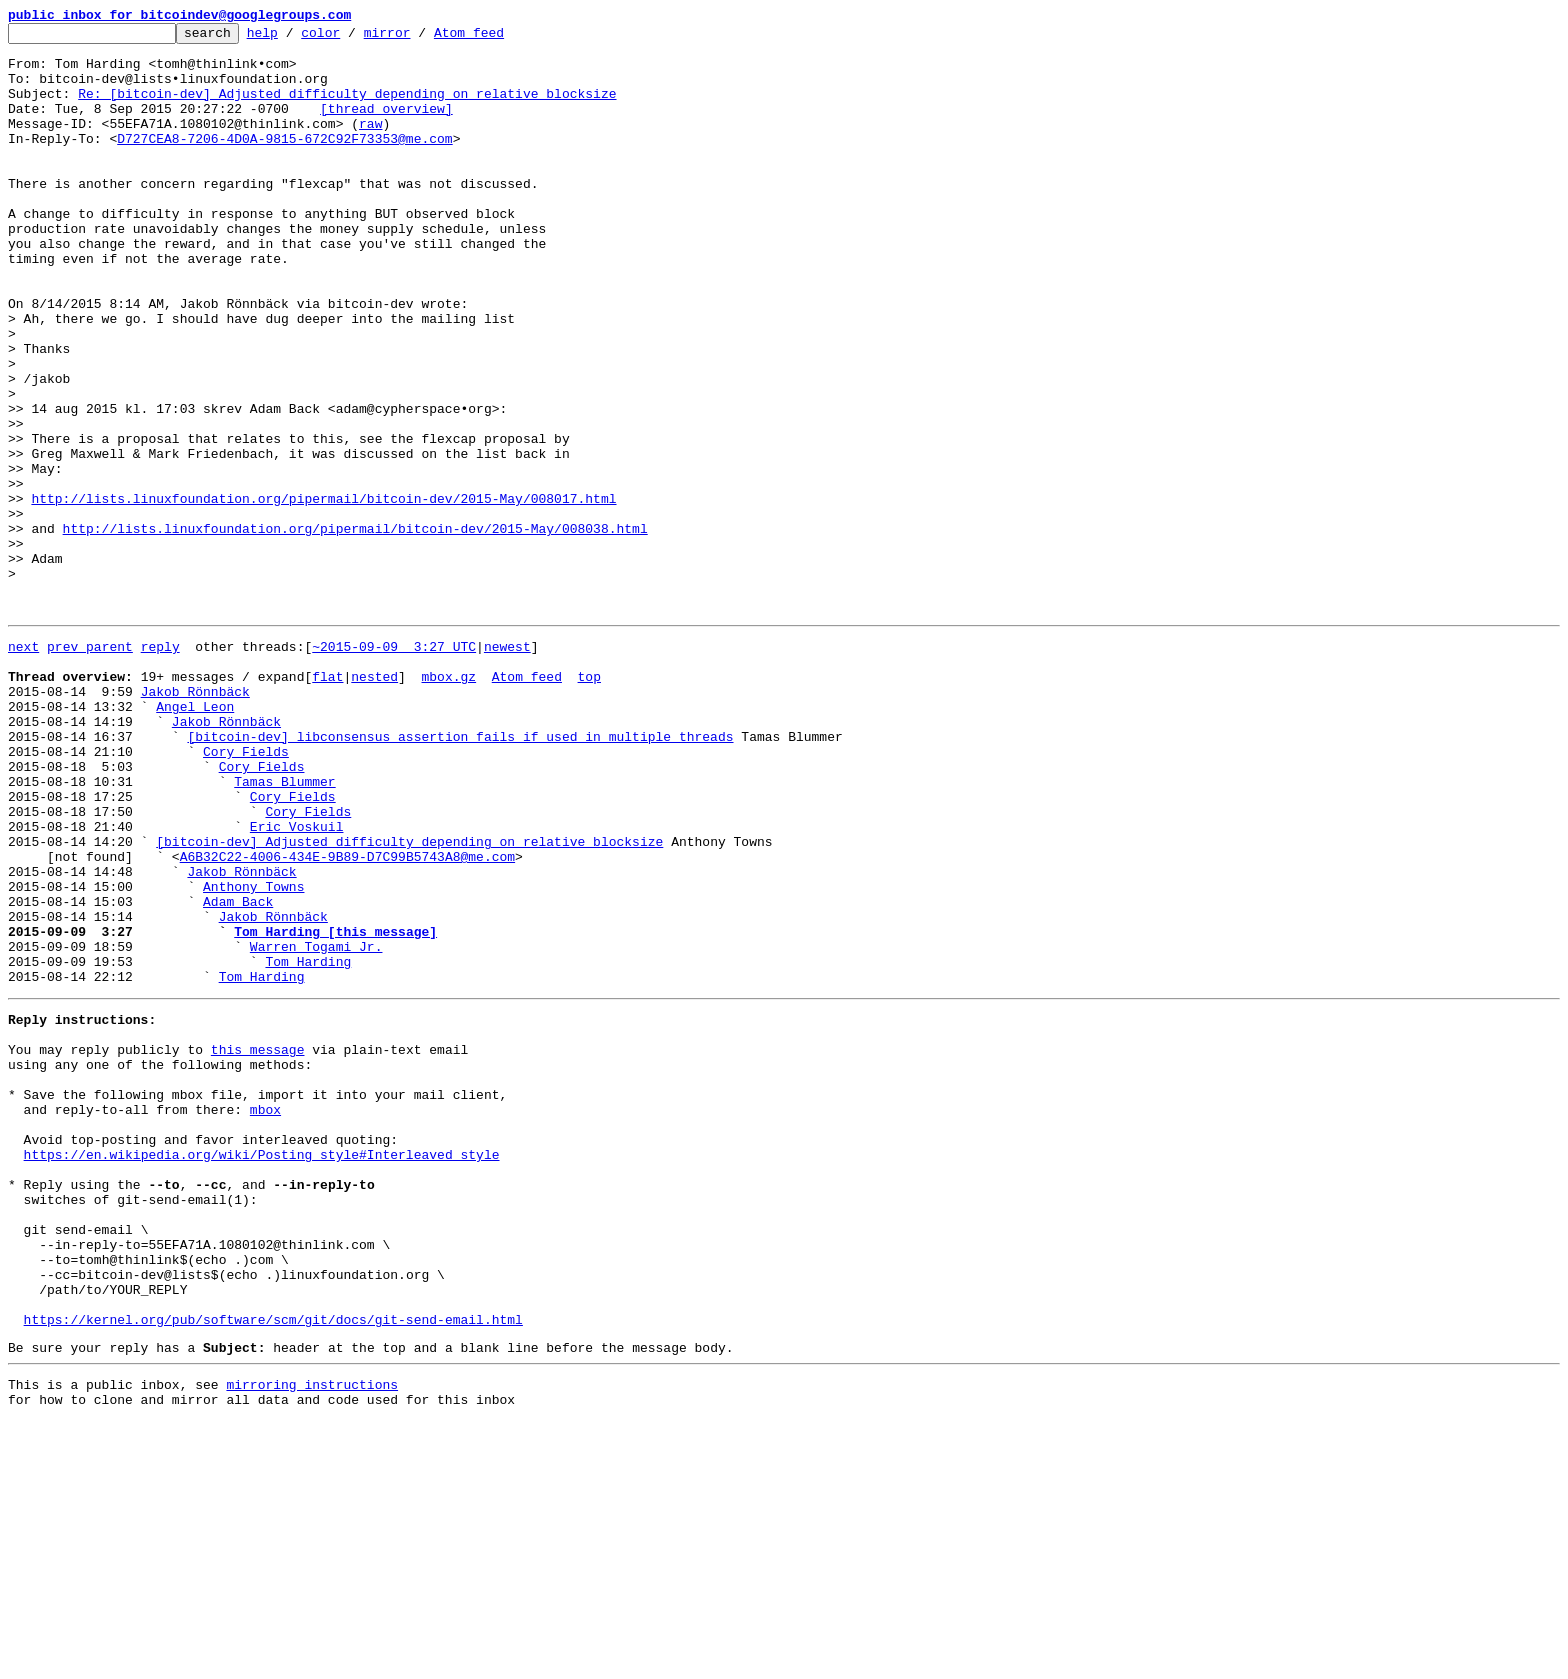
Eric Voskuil (297, 982)
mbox (265, 1316)
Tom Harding (308, 1144)
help (293, 38)
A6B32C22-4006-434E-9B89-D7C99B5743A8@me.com (347, 1018)
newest (507, 766)
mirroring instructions (312, 1639)
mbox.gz (448, 802)
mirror (418, 38)
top (588, 802)
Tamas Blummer (284, 928)
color (351, 38)
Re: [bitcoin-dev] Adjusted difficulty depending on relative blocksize (347, 108)
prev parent (90, 766)
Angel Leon (195, 838)
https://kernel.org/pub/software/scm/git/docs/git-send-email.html (273, 1568)
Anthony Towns (253, 1054)
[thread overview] (386, 126)
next (23, 766)
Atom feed (500, 38)
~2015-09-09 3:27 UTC (394, 766)
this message (258, 1244)
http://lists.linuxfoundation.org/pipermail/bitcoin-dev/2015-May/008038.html (355, 630)
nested (374, 802)
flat (327, 802)
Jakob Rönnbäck (195, 820)
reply (160, 766)
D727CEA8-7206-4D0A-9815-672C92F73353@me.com (284, 162)
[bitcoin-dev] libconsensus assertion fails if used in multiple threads (460, 874)
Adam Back (238, 1072)
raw (370, 144)
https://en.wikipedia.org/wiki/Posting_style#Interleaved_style (262, 1370)
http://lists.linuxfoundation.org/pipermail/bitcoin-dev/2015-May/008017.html (323, 594)
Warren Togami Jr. (316, 1126)
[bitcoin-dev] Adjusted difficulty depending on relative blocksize (409, 1000)
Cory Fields (246, 892)
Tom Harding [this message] (335, 1108)
